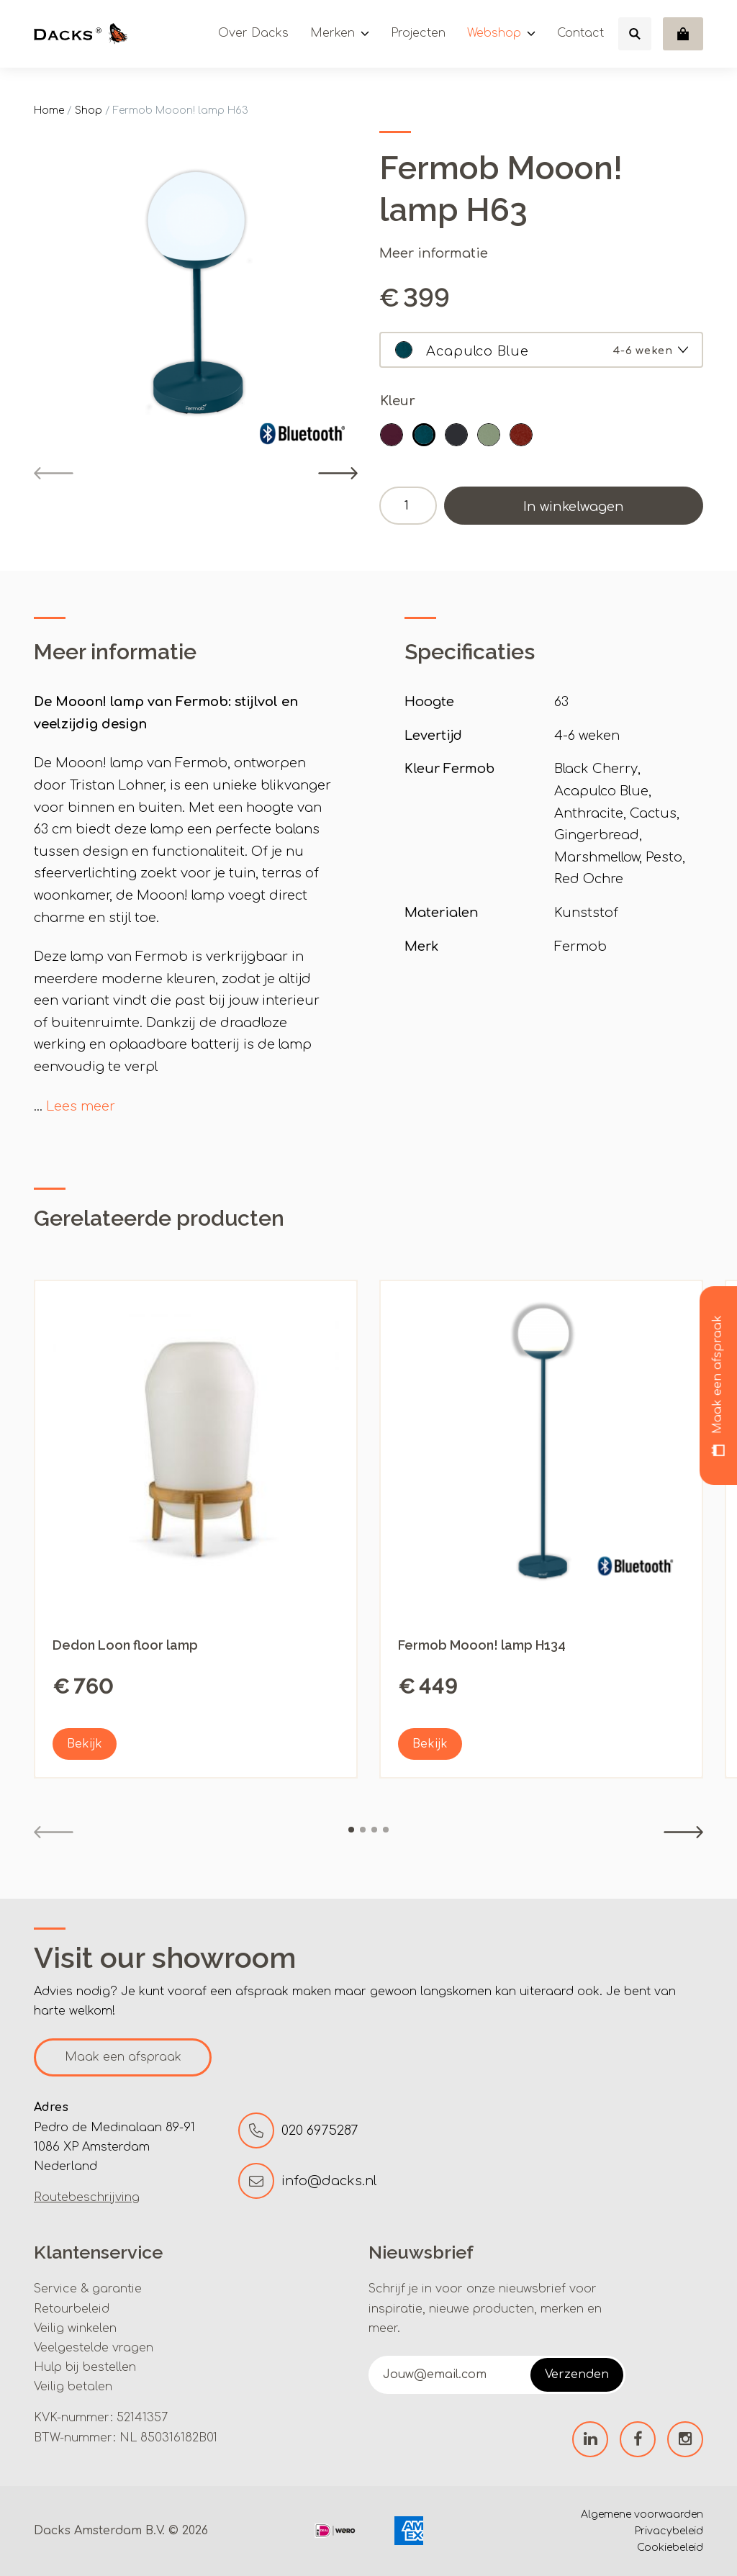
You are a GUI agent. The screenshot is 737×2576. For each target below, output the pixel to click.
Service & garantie (88, 2288)
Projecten (418, 33)
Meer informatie (433, 253)
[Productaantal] (408, 506)
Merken (332, 33)
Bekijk (84, 1743)
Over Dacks (253, 33)
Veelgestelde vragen (93, 2347)
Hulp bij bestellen (85, 2367)
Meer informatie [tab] (115, 651)
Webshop (494, 33)
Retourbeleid (71, 2308)
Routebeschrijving (87, 2197)
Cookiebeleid (670, 2547)
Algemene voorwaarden (642, 2514)
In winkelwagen (573, 507)
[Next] (338, 473)
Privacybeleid (669, 2531)
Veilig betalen (73, 2386)
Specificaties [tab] (469, 651)
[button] (391, 434)
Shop (88, 110)
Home (49, 110)
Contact (580, 33)
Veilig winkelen (75, 2328)
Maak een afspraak (123, 2057)
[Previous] (53, 473)
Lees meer (80, 1106)
